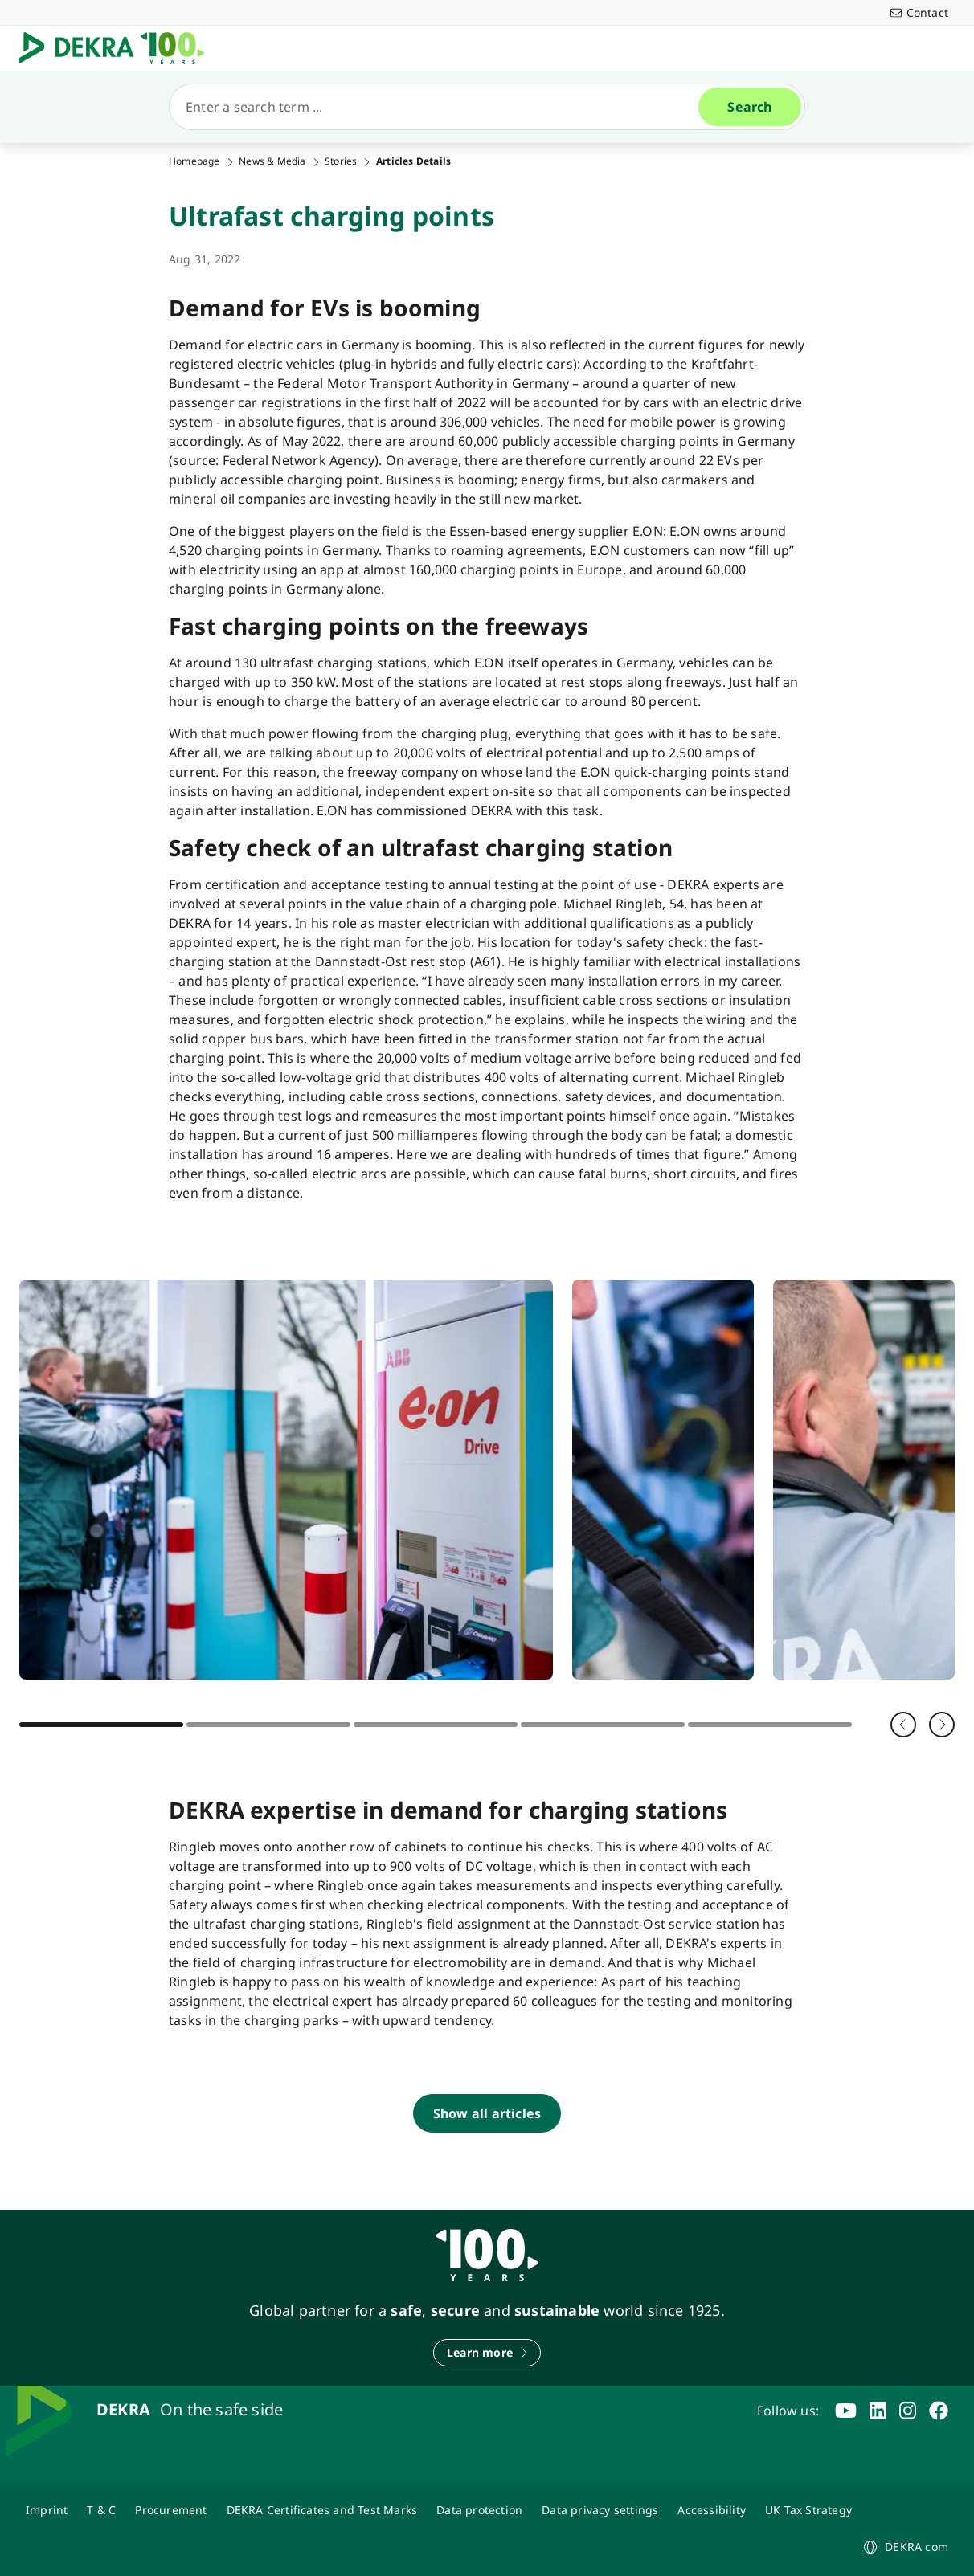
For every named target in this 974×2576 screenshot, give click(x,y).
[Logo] (118, 48)
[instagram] (907, 2410)
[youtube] (846, 2410)
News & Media (272, 161)
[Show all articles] (487, 2113)
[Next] (942, 1724)
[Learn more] (487, 2352)
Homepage (194, 161)
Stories (341, 161)
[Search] (440, 107)
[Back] (903, 1724)
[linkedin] (878, 2410)
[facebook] (938, 2410)
